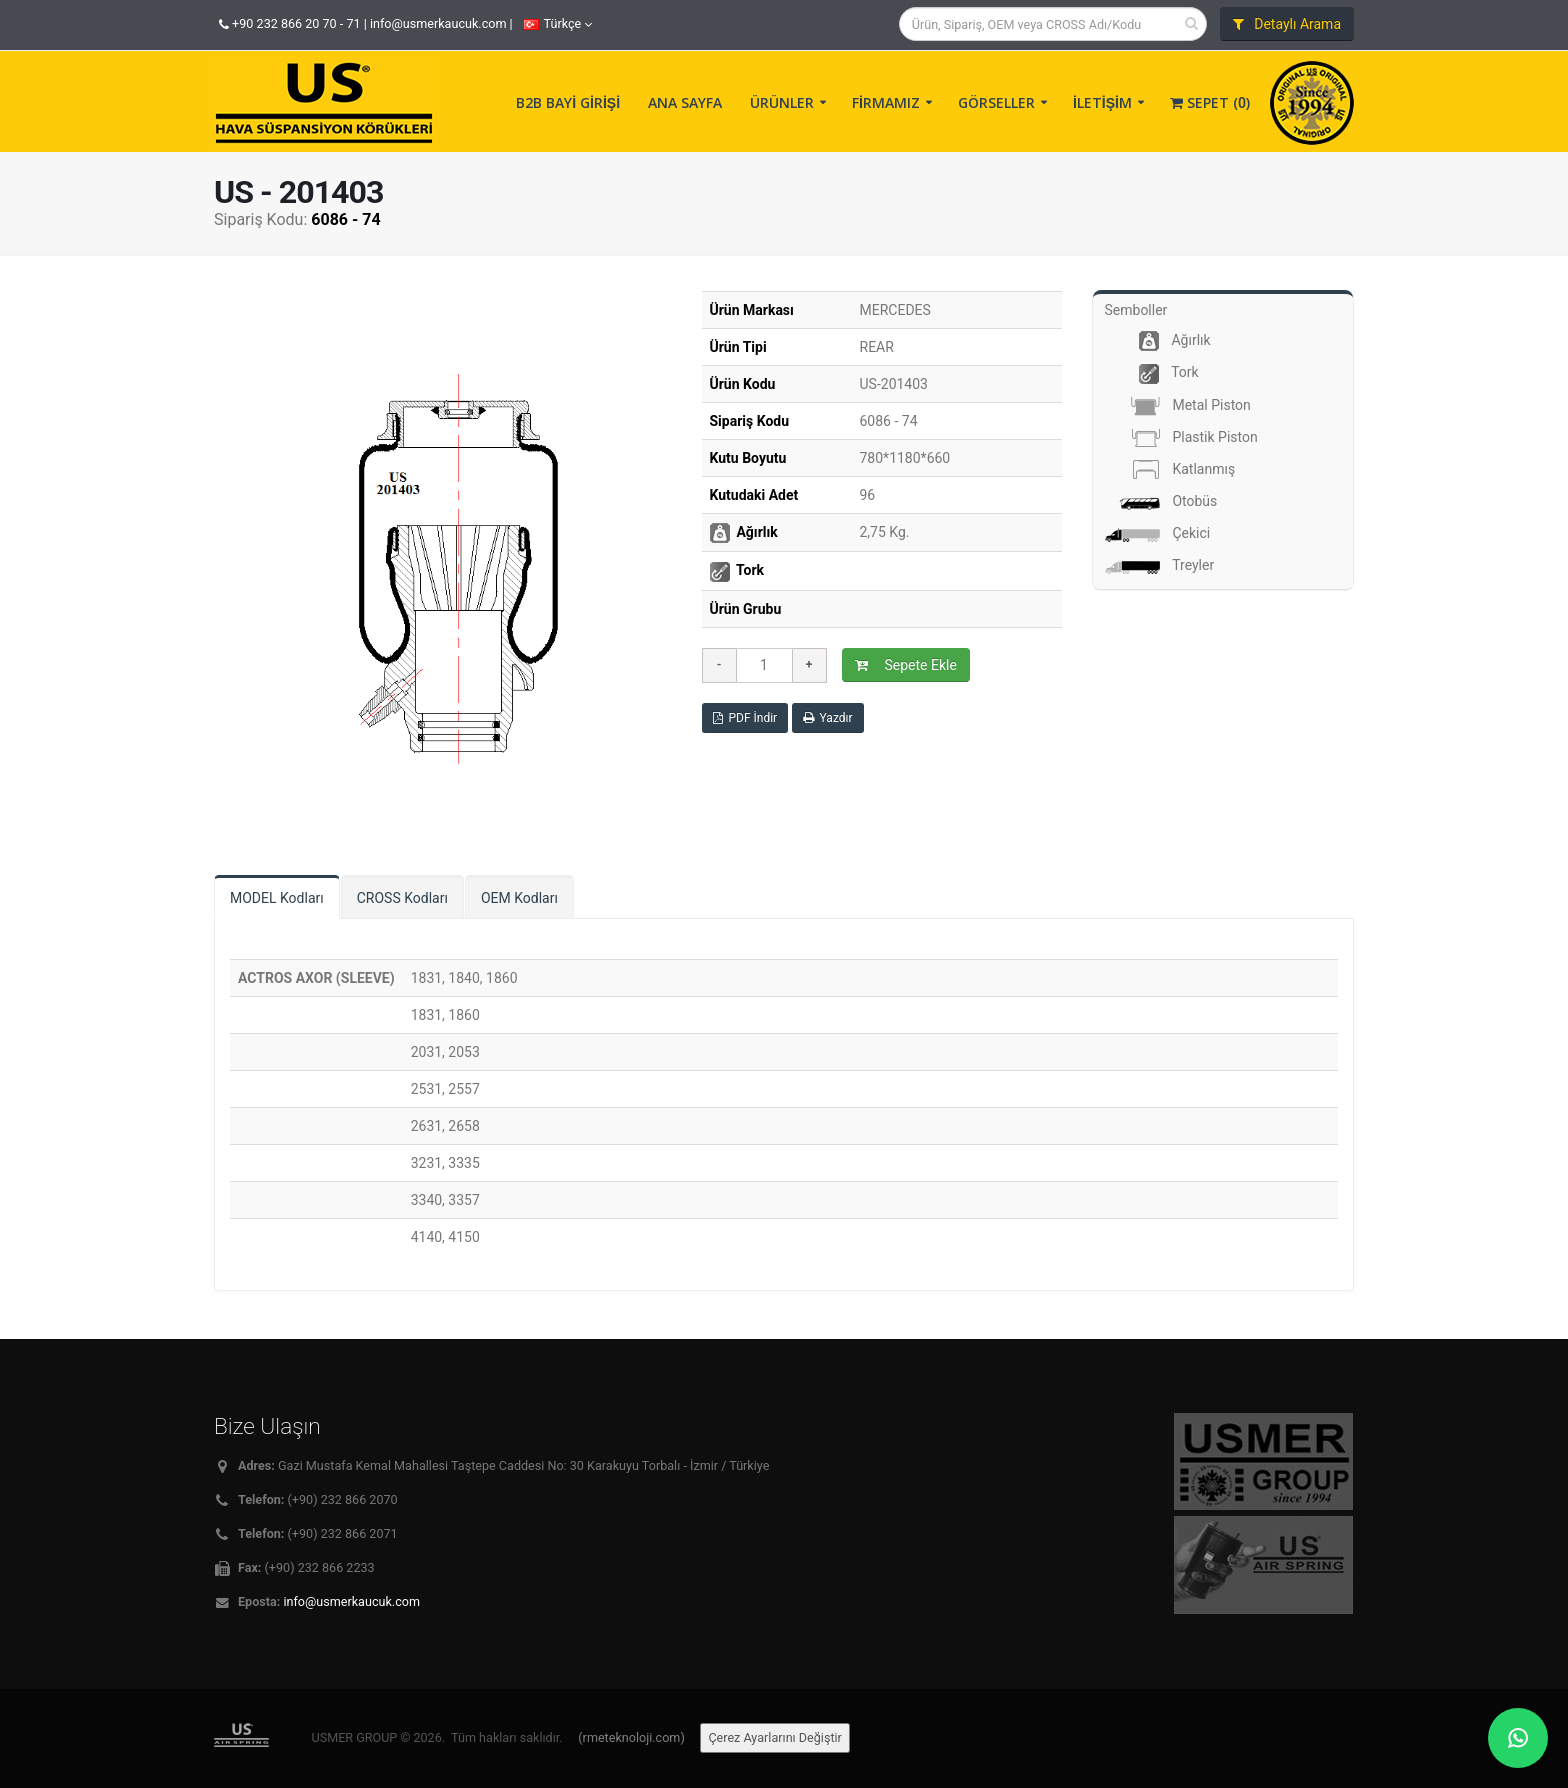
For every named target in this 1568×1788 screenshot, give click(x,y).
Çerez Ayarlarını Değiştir (775, 1737)
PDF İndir (745, 718)
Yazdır (828, 718)
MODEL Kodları (277, 898)
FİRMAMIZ (886, 102)
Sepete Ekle (906, 665)
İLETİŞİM (1102, 102)
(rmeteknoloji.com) (631, 1737)
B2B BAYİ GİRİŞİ (568, 102)
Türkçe (558, 24)
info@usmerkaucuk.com (438, 23)
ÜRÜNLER (782, 102)
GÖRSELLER (996, 102)
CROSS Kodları (402, 898)
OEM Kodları (519, 898)
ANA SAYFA (685, 102)
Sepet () (1210, 102)
